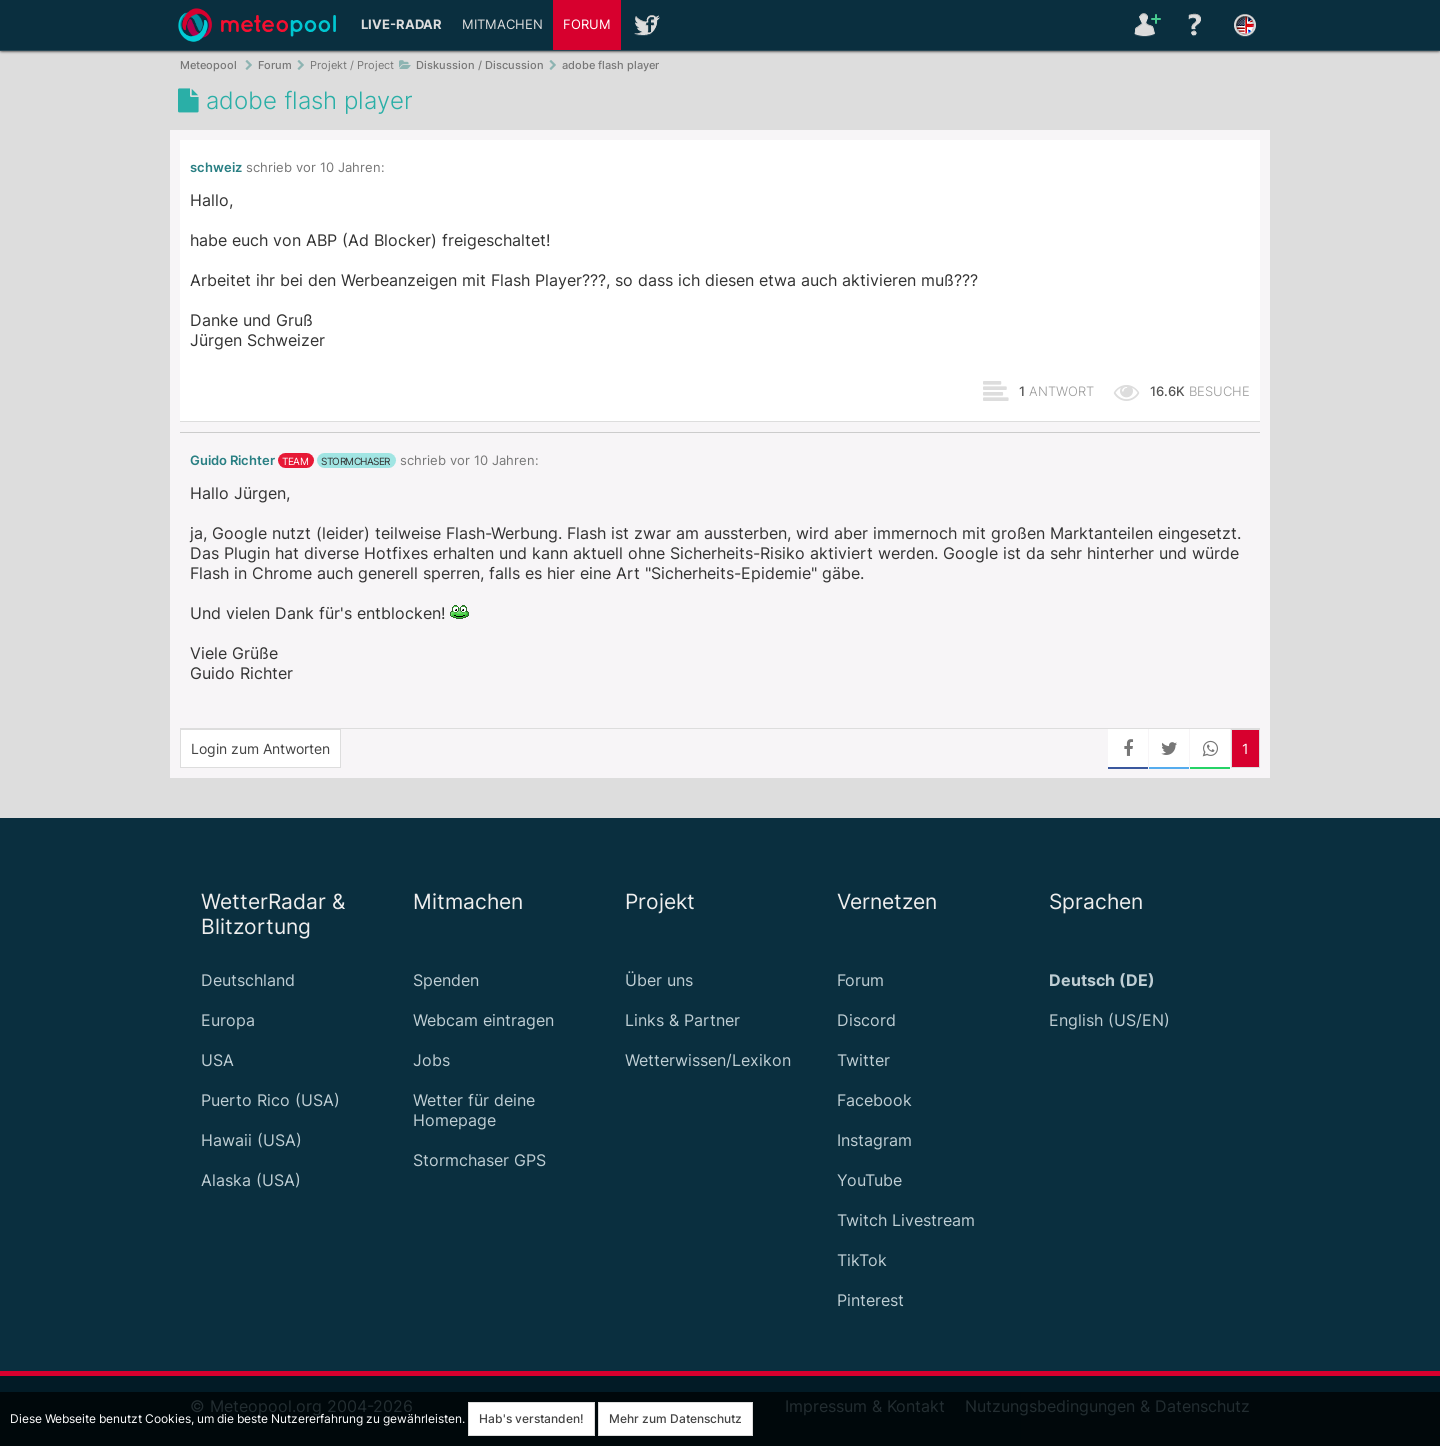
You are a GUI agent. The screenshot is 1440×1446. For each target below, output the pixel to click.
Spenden (446, 980)
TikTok (862, 1260)
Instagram (874, 1140)
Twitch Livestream (906, 1220)
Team (295, 461)
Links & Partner (682, 1020)
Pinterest (870, 1300)
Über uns (659, 980)
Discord (866, 1020)
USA (217, 1060)
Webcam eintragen (483, 1020)
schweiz (216, 167)
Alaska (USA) (251, 1180)
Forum (587, 24)
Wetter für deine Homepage (474, 1110)
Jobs (431, 1060)
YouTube (869, 1180)
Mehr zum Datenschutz (675, 1418)
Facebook (874, 1100)
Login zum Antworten (260, 748)
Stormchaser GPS (479, 1160)
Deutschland (248, 980)
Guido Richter (232, 460)
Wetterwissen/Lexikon (708, 1060)
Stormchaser (355, 461)
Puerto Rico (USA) (270, 1100)
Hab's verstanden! (531, 1418)
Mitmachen (502, 24)
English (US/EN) (1109, 1020)
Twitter (863, 1060)
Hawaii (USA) (251, 1140)
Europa (228, 1020)
